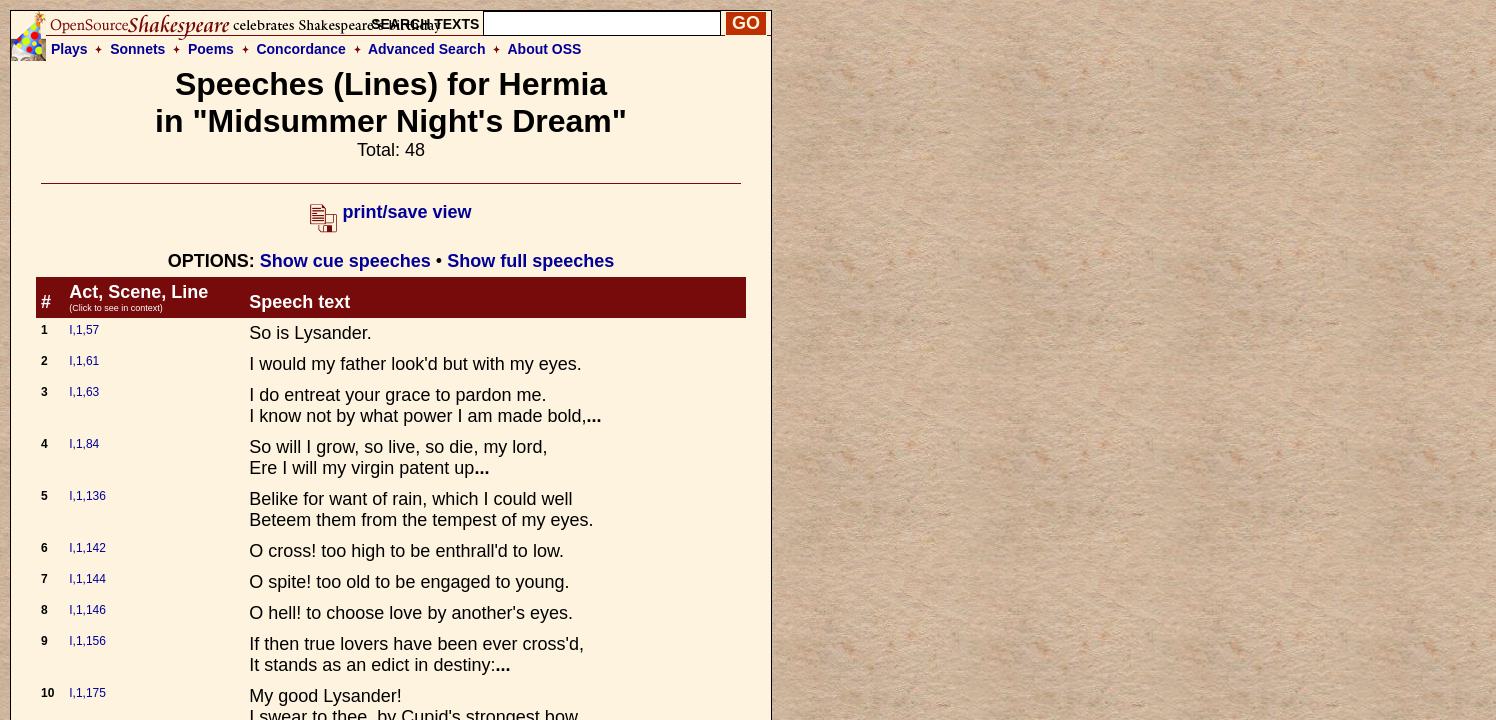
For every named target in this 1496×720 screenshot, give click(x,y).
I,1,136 (87, 496)
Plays (69, 49)
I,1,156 (87, 641)
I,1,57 (84, 330)
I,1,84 (84, 444)
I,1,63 (84, 392)
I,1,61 (84, 361)
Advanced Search (427, 49)
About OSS (545, 49)
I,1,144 (87, 579)
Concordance (300, 49)
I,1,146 (87, 610)
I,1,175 (87, 693)
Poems (211, 49)
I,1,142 (87, 548)
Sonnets (137, 49)
